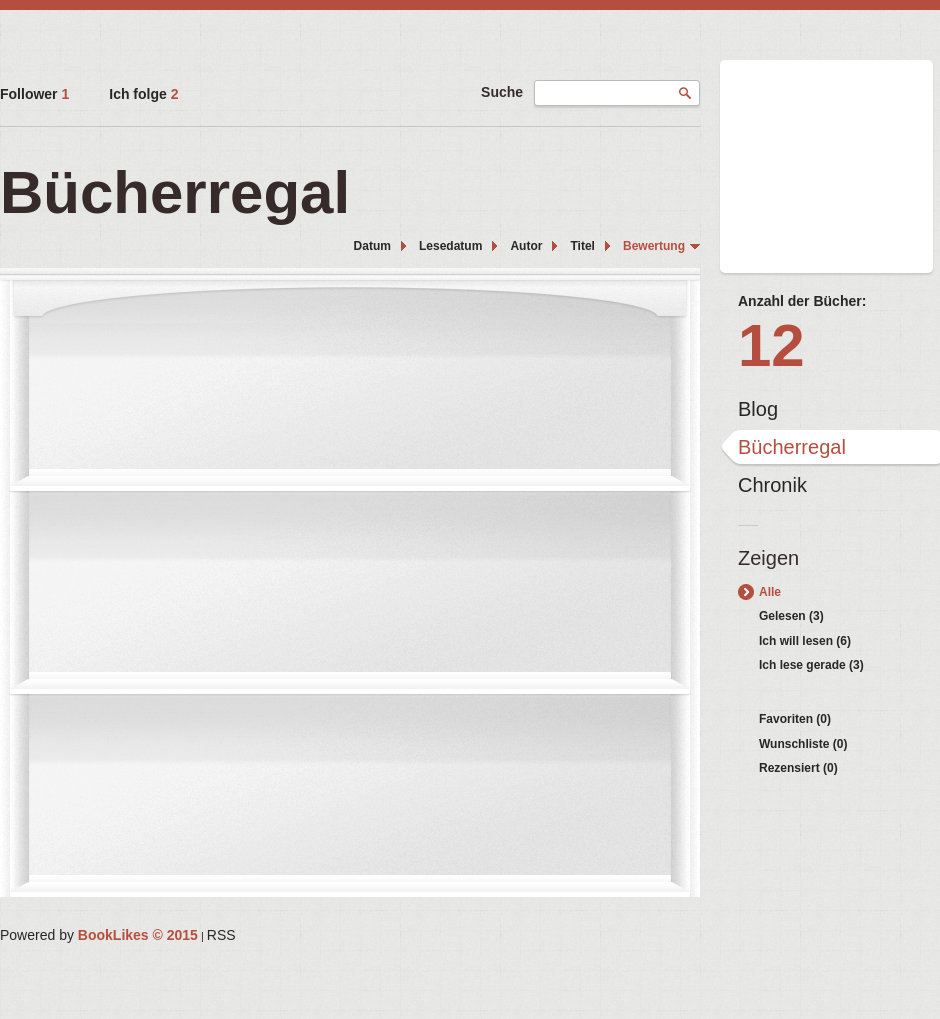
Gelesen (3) (791, 616)
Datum (372, 246)
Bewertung (654, 246)
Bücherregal (792, 447)
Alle (770, 592)
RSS (221, 935)
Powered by (99, 935)
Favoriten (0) (795, 719)
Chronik (772, 485)
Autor (526, 246)
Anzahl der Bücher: (802, 301)
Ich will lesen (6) (805, 641)
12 (771, 345)
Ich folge (143, 94)
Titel (582, 246)
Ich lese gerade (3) (811, 665)
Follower (34, 94)
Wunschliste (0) (803, 744)
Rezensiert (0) (798, 768)
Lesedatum (450, 246)
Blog (758, 409)
